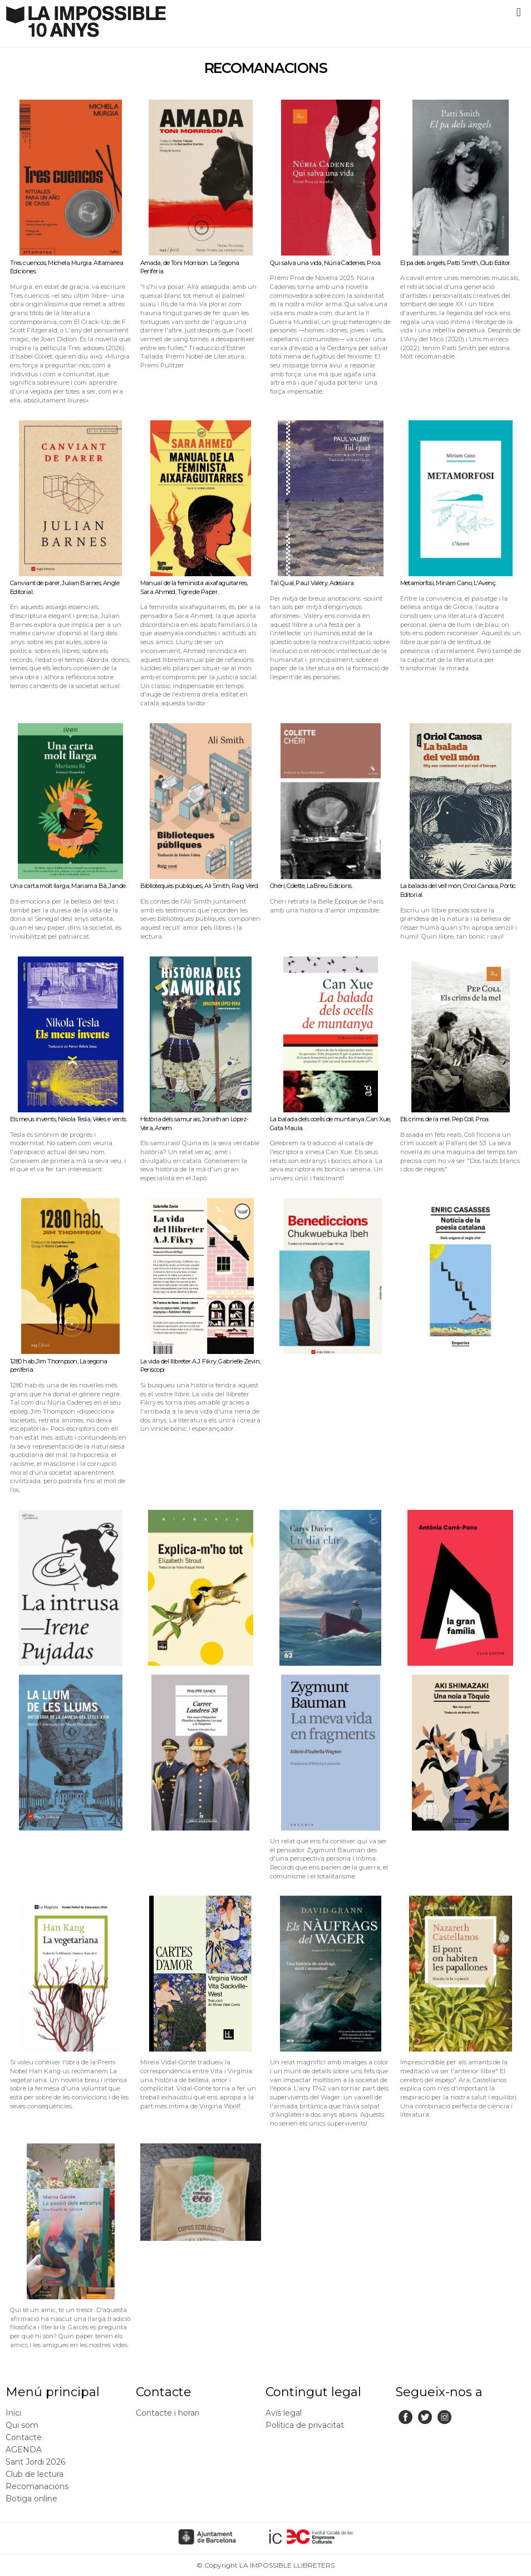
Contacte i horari (167, 2413)
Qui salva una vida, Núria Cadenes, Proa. (325, 263)
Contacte (24, 2437)
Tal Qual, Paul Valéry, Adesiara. (312, 583)
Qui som (22, 2425)
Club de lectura (34, 2474)
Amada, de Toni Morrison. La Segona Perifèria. (189, 267)
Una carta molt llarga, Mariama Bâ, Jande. (68, 886)
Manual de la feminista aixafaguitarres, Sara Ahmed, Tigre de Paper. (194, 587)
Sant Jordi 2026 (35, 2462)
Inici (13, 2413)
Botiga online (31, 2499)
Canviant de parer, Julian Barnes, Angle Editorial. (64, 587)
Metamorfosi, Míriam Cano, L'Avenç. (448, 583)
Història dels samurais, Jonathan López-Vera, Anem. (194, 1123)
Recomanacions (37, 2486)
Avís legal (284, 2413)
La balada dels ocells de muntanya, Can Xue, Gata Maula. (330, 1123)
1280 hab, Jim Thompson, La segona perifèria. (58, 1365)
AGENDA (24, 2450)
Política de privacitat (305, 2425)
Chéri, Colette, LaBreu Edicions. (311, 886)
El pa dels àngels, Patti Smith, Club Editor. (455, 263)
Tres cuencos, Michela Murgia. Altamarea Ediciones (66, 267)
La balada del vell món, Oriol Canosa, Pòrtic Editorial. (458, 890)
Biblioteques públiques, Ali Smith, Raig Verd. (199, 886)
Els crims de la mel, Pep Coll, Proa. (445, 1119)
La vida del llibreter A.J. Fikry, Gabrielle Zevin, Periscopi (200, 1365)
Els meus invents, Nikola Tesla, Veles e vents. (68, 1119)
